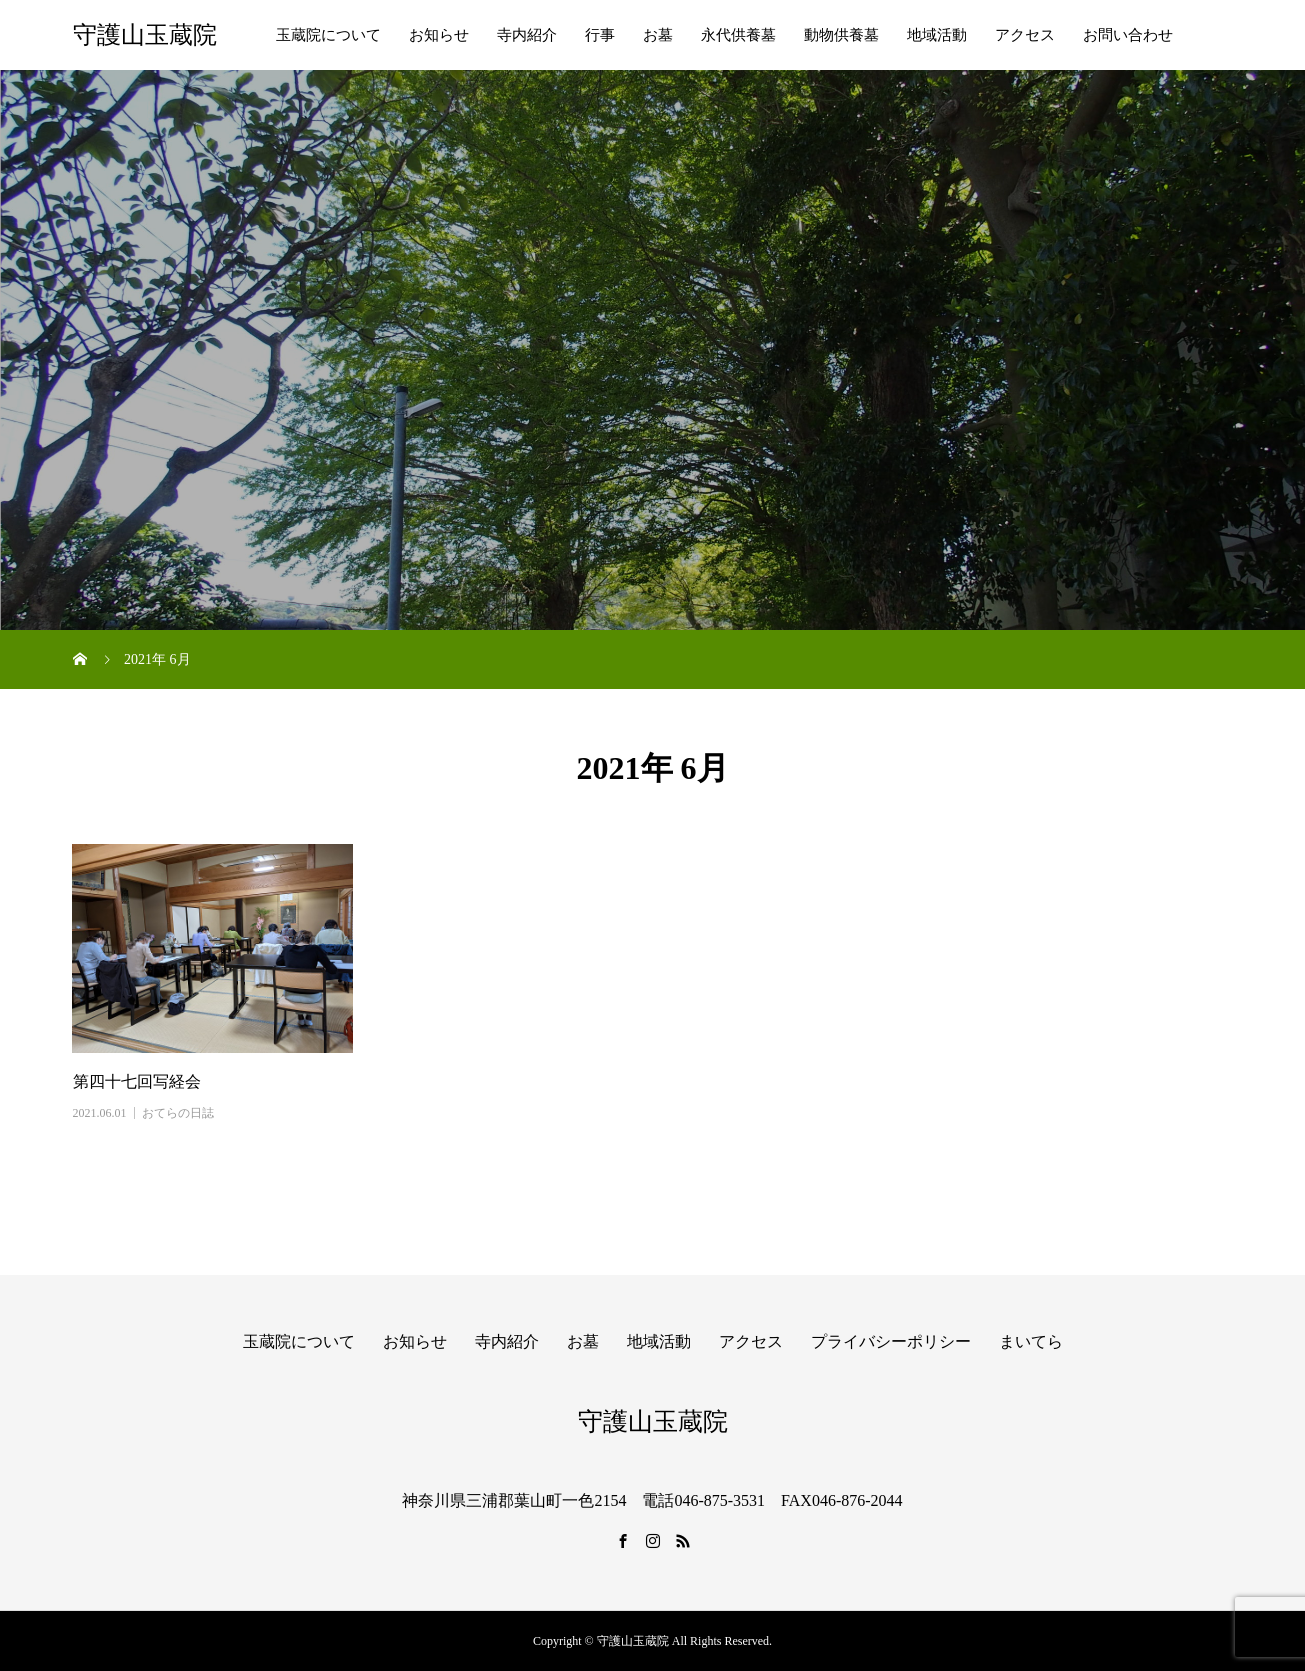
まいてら (1031, 1341)
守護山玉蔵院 (145, 35)
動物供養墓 (841, 35)
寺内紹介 (527, 35)
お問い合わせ (1128, 35)
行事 (600, 35)
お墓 (658, 35)
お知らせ (439, 35)
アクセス (1025, 35)
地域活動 (937, 35)
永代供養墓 (738, 35)
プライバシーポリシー (891, 1341)
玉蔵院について (328, 35)
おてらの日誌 (178, 1113)
